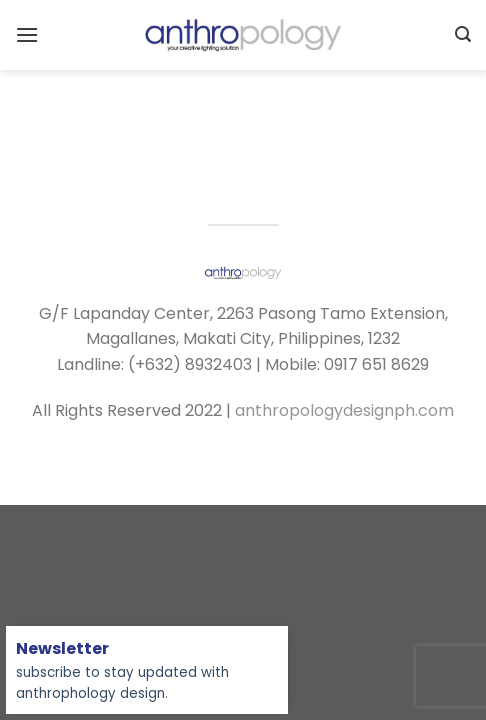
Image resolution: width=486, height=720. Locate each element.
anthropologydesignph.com (344, 410)
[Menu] (27, 34)
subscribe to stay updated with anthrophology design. (122, 671)
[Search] (463, 34)
